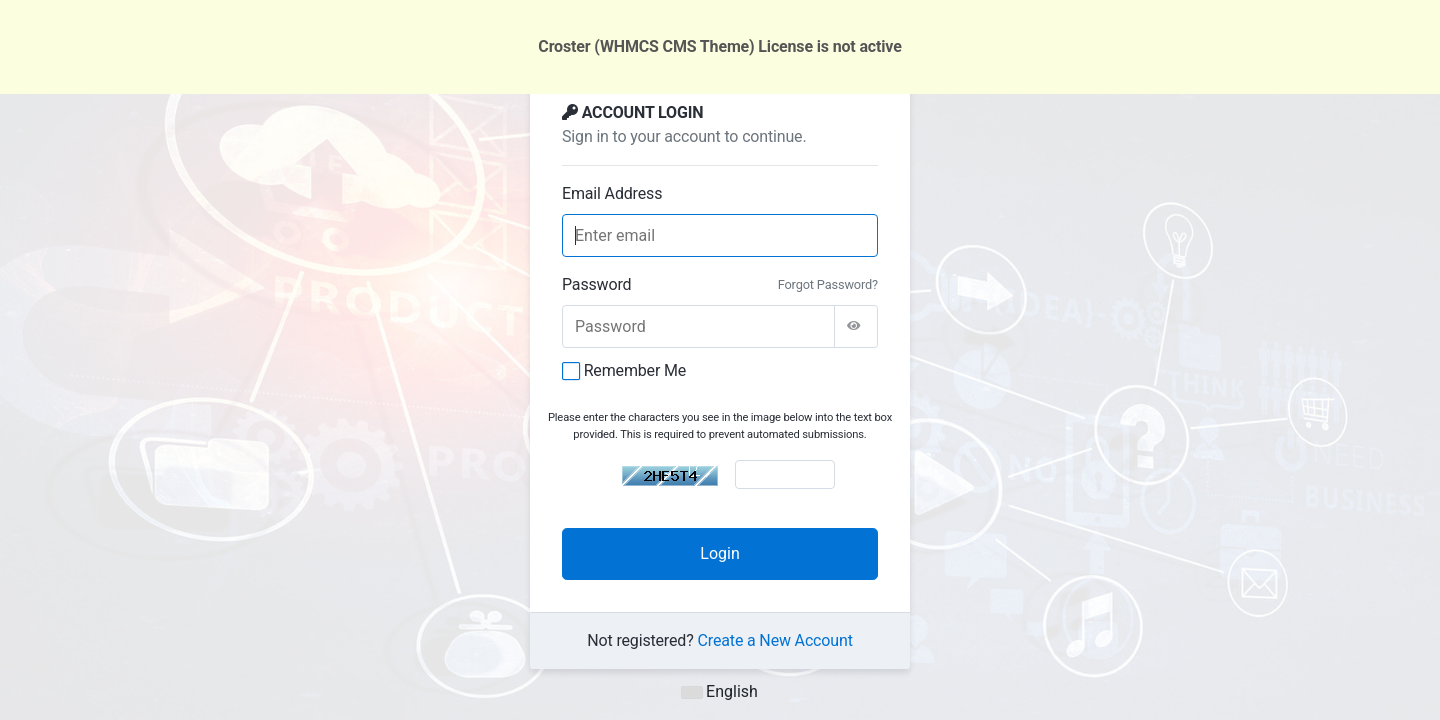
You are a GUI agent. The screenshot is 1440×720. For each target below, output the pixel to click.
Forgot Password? (828, 284)
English (720, 691)
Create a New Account (775, 640)
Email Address (612, 193)
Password (596, 284)
